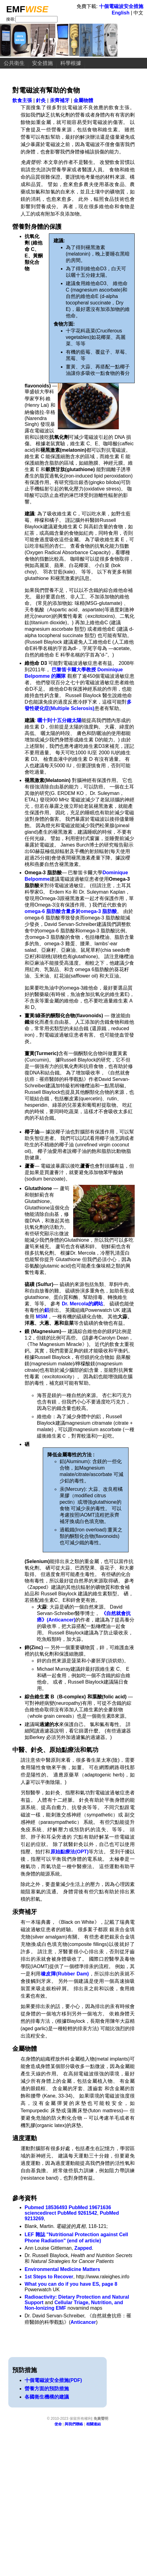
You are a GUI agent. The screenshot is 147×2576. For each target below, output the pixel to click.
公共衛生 (14, 63)
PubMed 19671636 (90, 2207)
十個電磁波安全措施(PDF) (53, 2380)
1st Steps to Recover (49, 2276)
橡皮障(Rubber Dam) (65, 1973)
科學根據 (70, 63)
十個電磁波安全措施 (121, 6)
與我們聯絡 (74, 2424)
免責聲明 (100, 2418)
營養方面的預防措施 (47, 2388)
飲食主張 (22, 100)
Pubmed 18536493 (46, 2207)
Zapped (83, 2248)
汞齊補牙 (60, 100)
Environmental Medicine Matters (62, 2269)
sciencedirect (40, 2213)
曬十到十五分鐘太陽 (59, 720)
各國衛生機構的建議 (47, 2396)
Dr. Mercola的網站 (82, 1303)
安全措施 (42, 63)
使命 (58, 2424)
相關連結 (93, 2424)
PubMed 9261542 (77, 2213)
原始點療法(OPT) (69, 1851)
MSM (41, 1316)
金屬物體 (83, 100)
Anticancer (83, 2322)
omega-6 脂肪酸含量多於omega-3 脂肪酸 (71, 911)
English (120, 12)
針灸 (41, 100)
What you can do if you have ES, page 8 (71, 2284)
